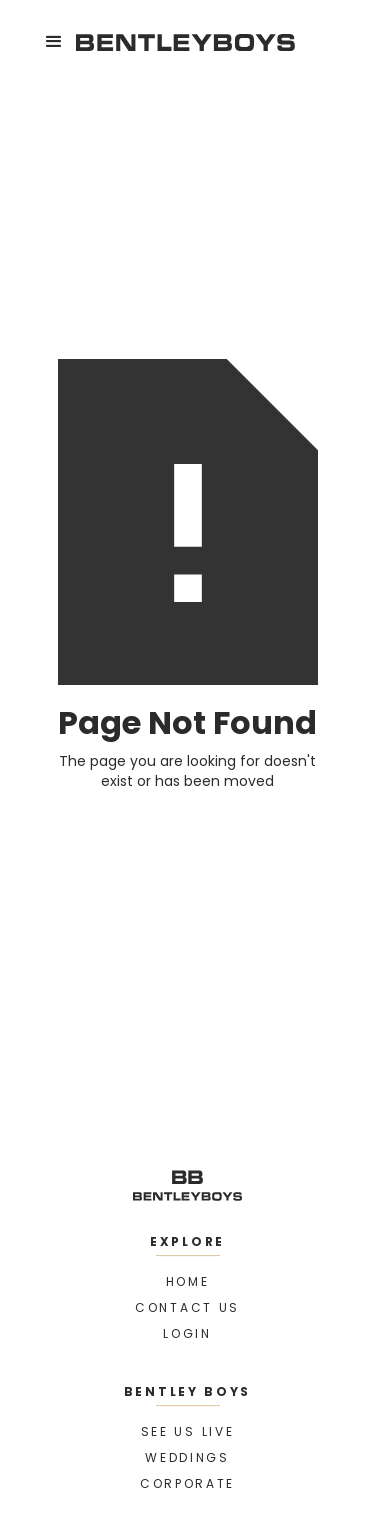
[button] (54, 42)
